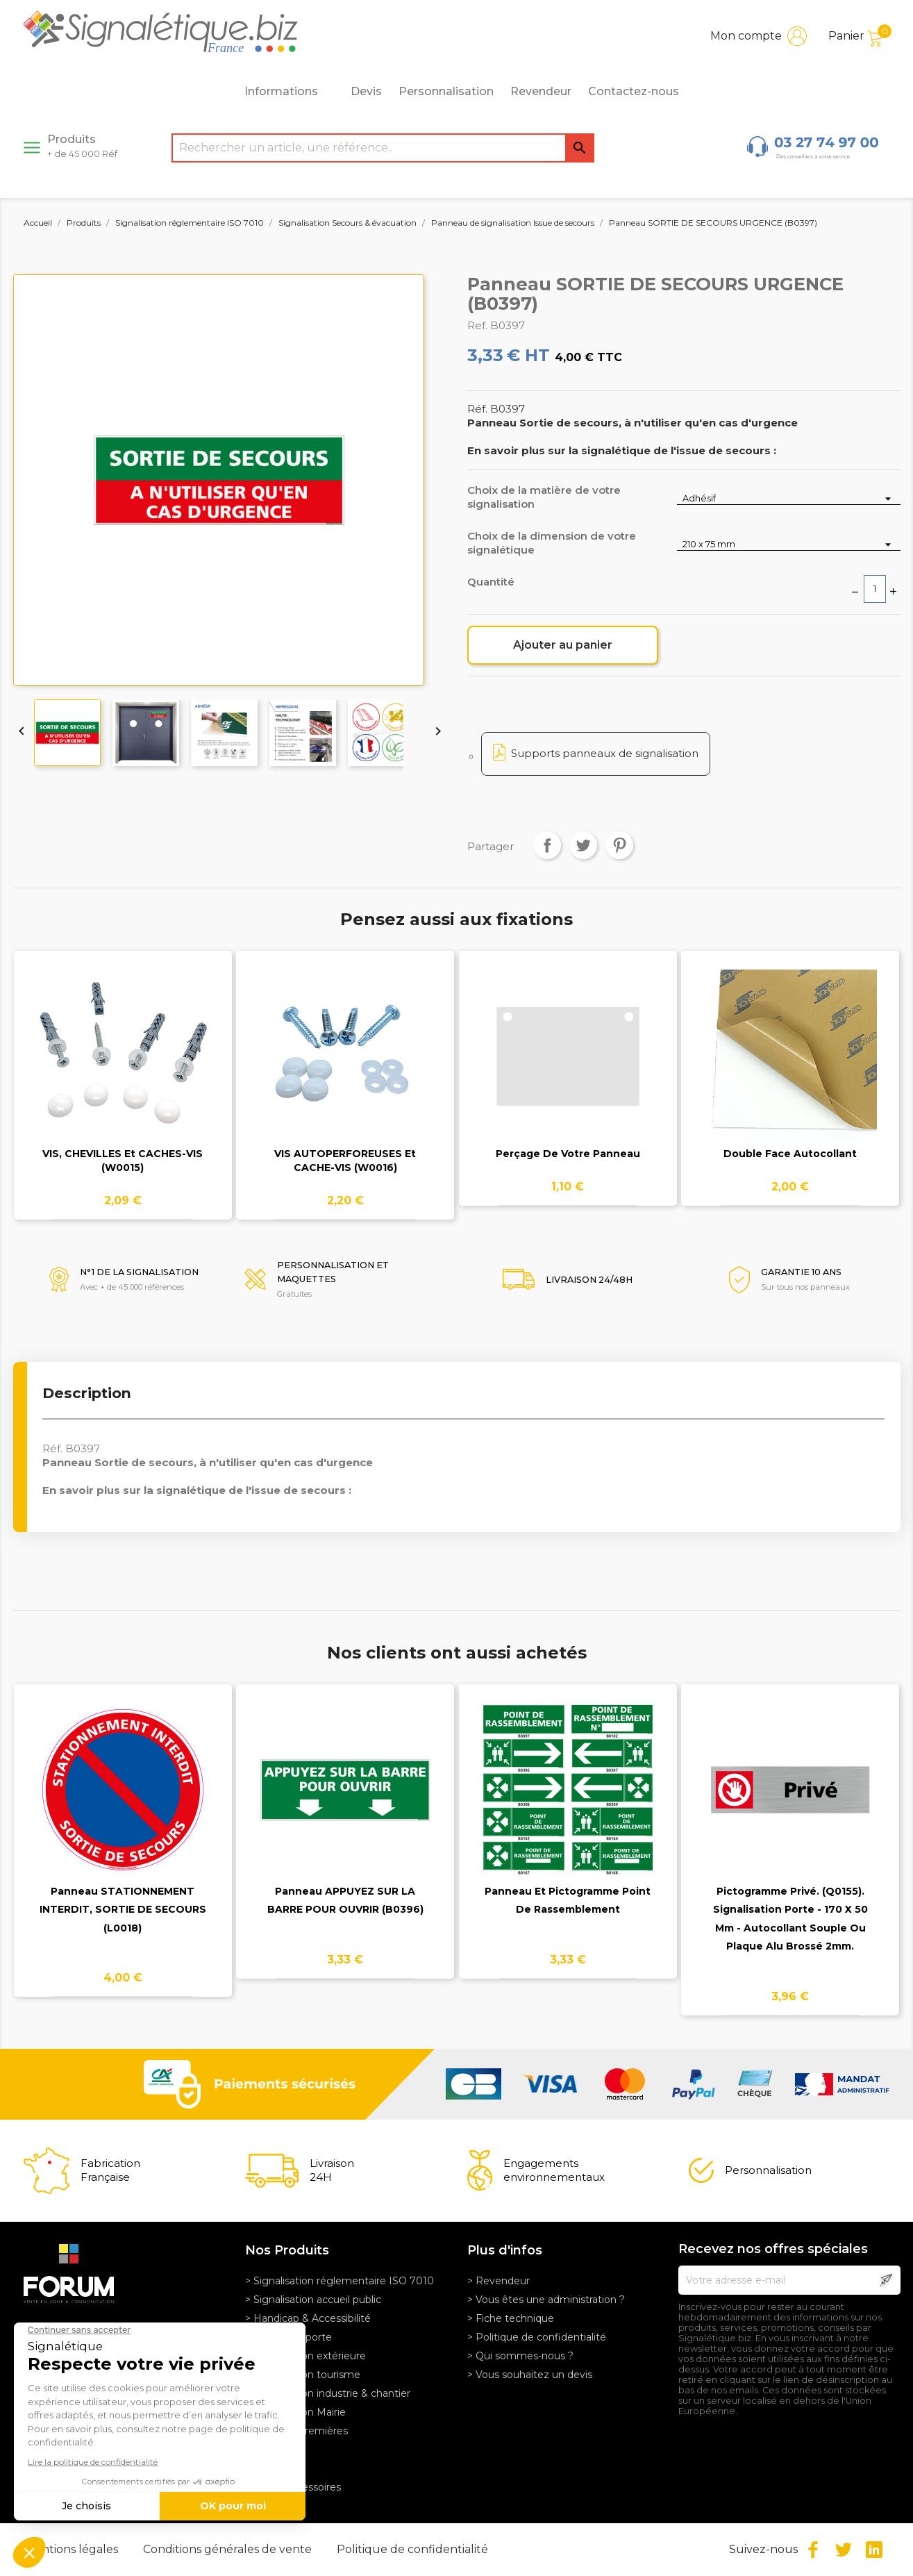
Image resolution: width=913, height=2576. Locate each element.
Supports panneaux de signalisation (604, 753)
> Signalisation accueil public (313, 2299)
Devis (366, 91)
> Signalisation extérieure (305, 2356)
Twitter (843, 2549)
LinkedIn (874, 2549)
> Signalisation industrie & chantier (327, 2393)
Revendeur (540, 91)
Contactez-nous (633, 91)
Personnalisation (446, 91)
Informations (288, 92)
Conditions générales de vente (229, 2549)
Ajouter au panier (562, 644)
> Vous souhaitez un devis (529, 2374)
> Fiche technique (510, 2318)
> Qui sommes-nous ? (520, 2356)
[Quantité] (875, 589)
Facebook (813, 2549)
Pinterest (619, 845)
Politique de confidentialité (412, 2549)
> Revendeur (498, 2281)
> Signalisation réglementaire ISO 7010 (339, 2281)
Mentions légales (72, 2549)
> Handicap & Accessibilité (308, 2318)
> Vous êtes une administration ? (546, 2299)
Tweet (583, 845)
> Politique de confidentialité (536, 2337)
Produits (82, 146)
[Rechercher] (382, 148)
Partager (547, 845)
